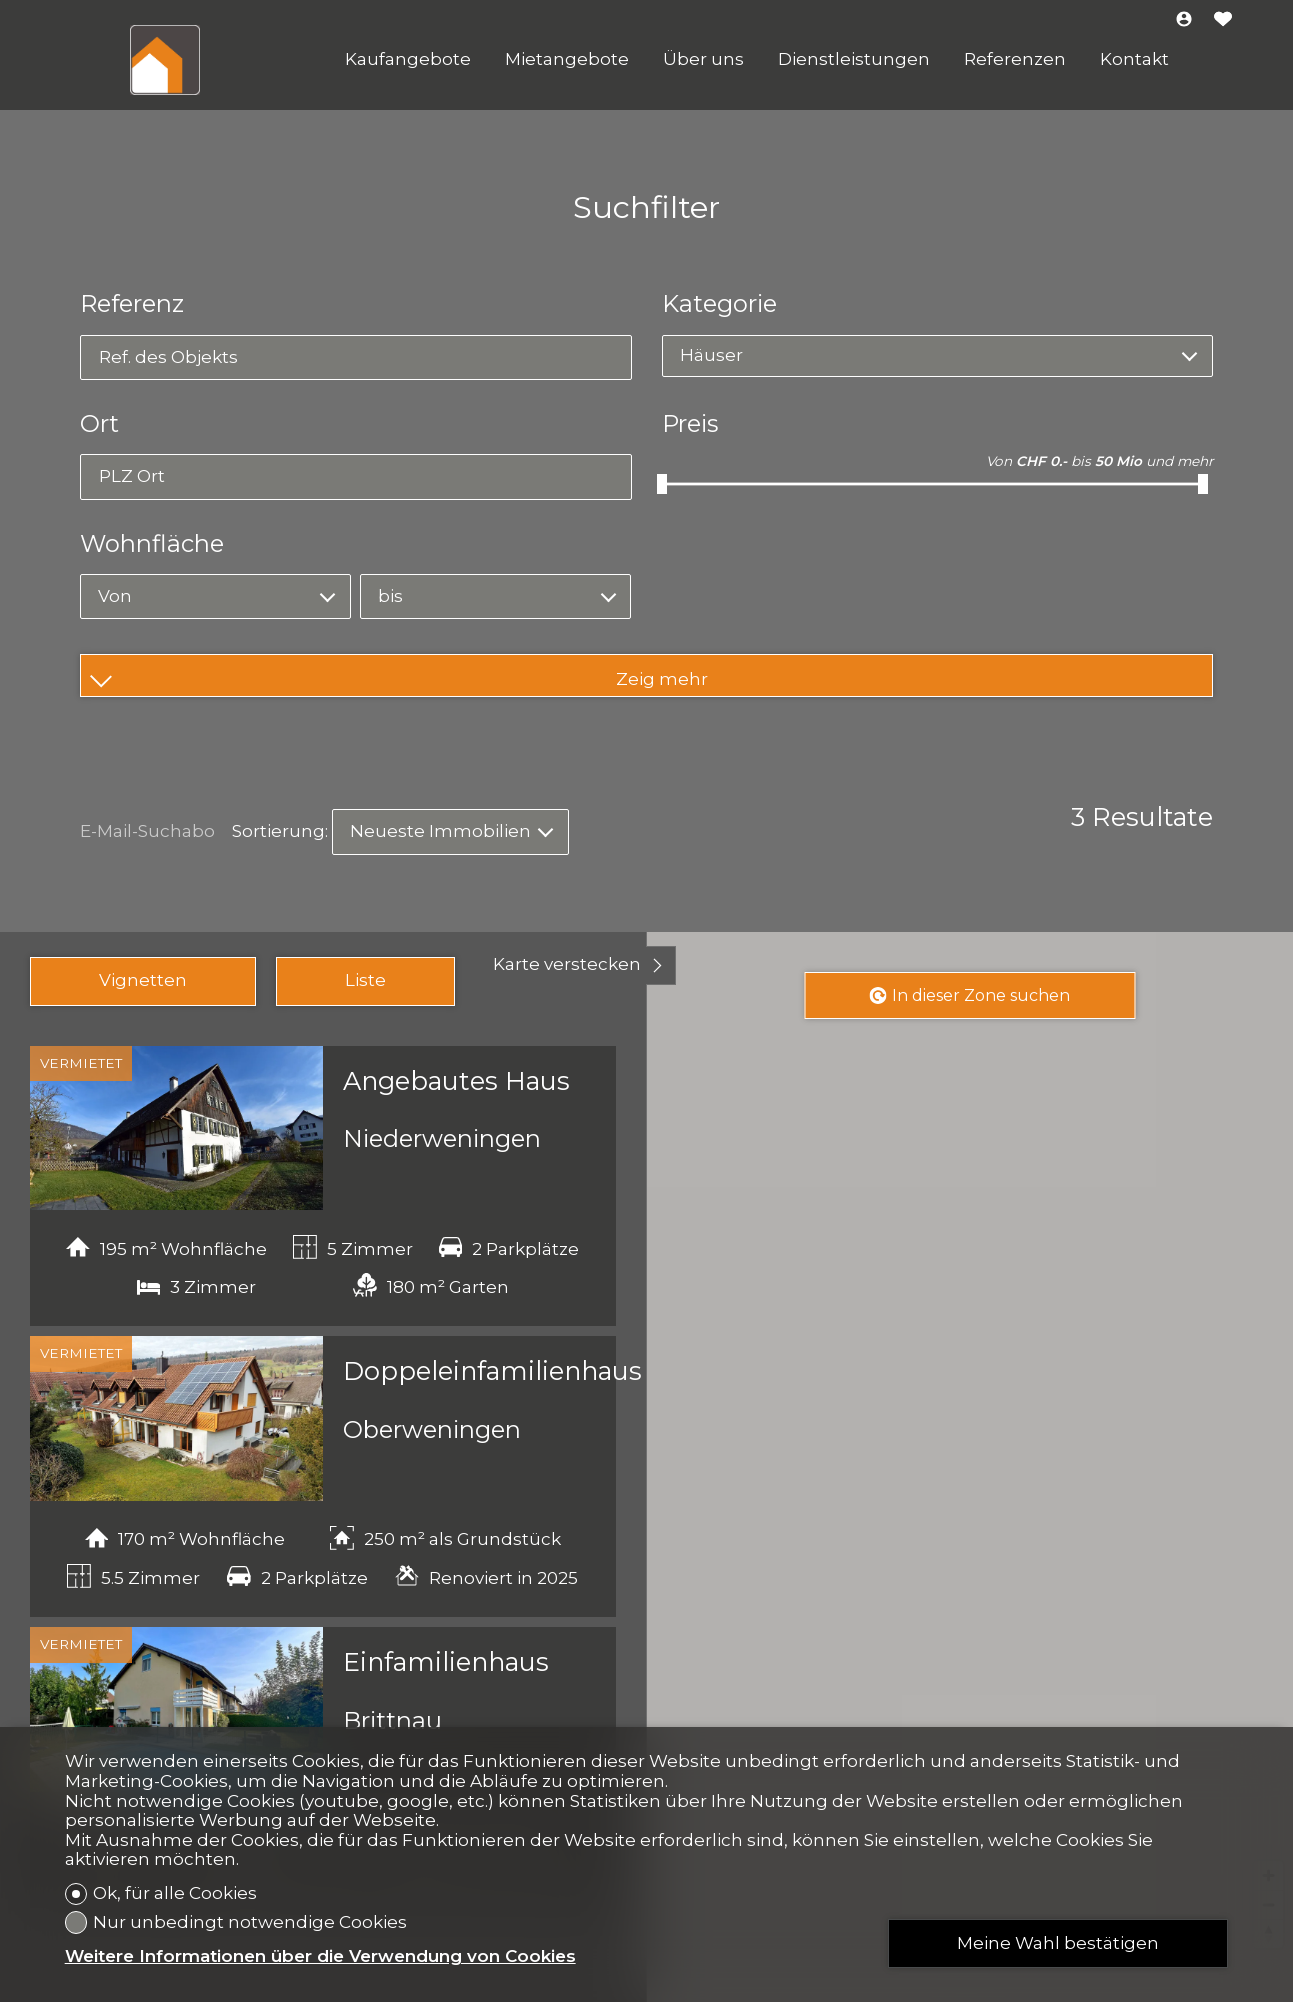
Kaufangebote (408, 59)
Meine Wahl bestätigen (1058, 1943)
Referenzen (1015, 59)
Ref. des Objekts (168, 357)
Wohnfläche (152, 543)
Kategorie (719, 303)
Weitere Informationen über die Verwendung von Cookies (320, 1956)
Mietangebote (567, 59)
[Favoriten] (1223, 21)
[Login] (1184, 21)
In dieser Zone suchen (969, 995)
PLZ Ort (132, 476)
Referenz (132, 303)
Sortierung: (280, 831)
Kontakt (1134, 59)
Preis (690, 423)
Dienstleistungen (854, 59)
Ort (99, 423)
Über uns (703, 59)
